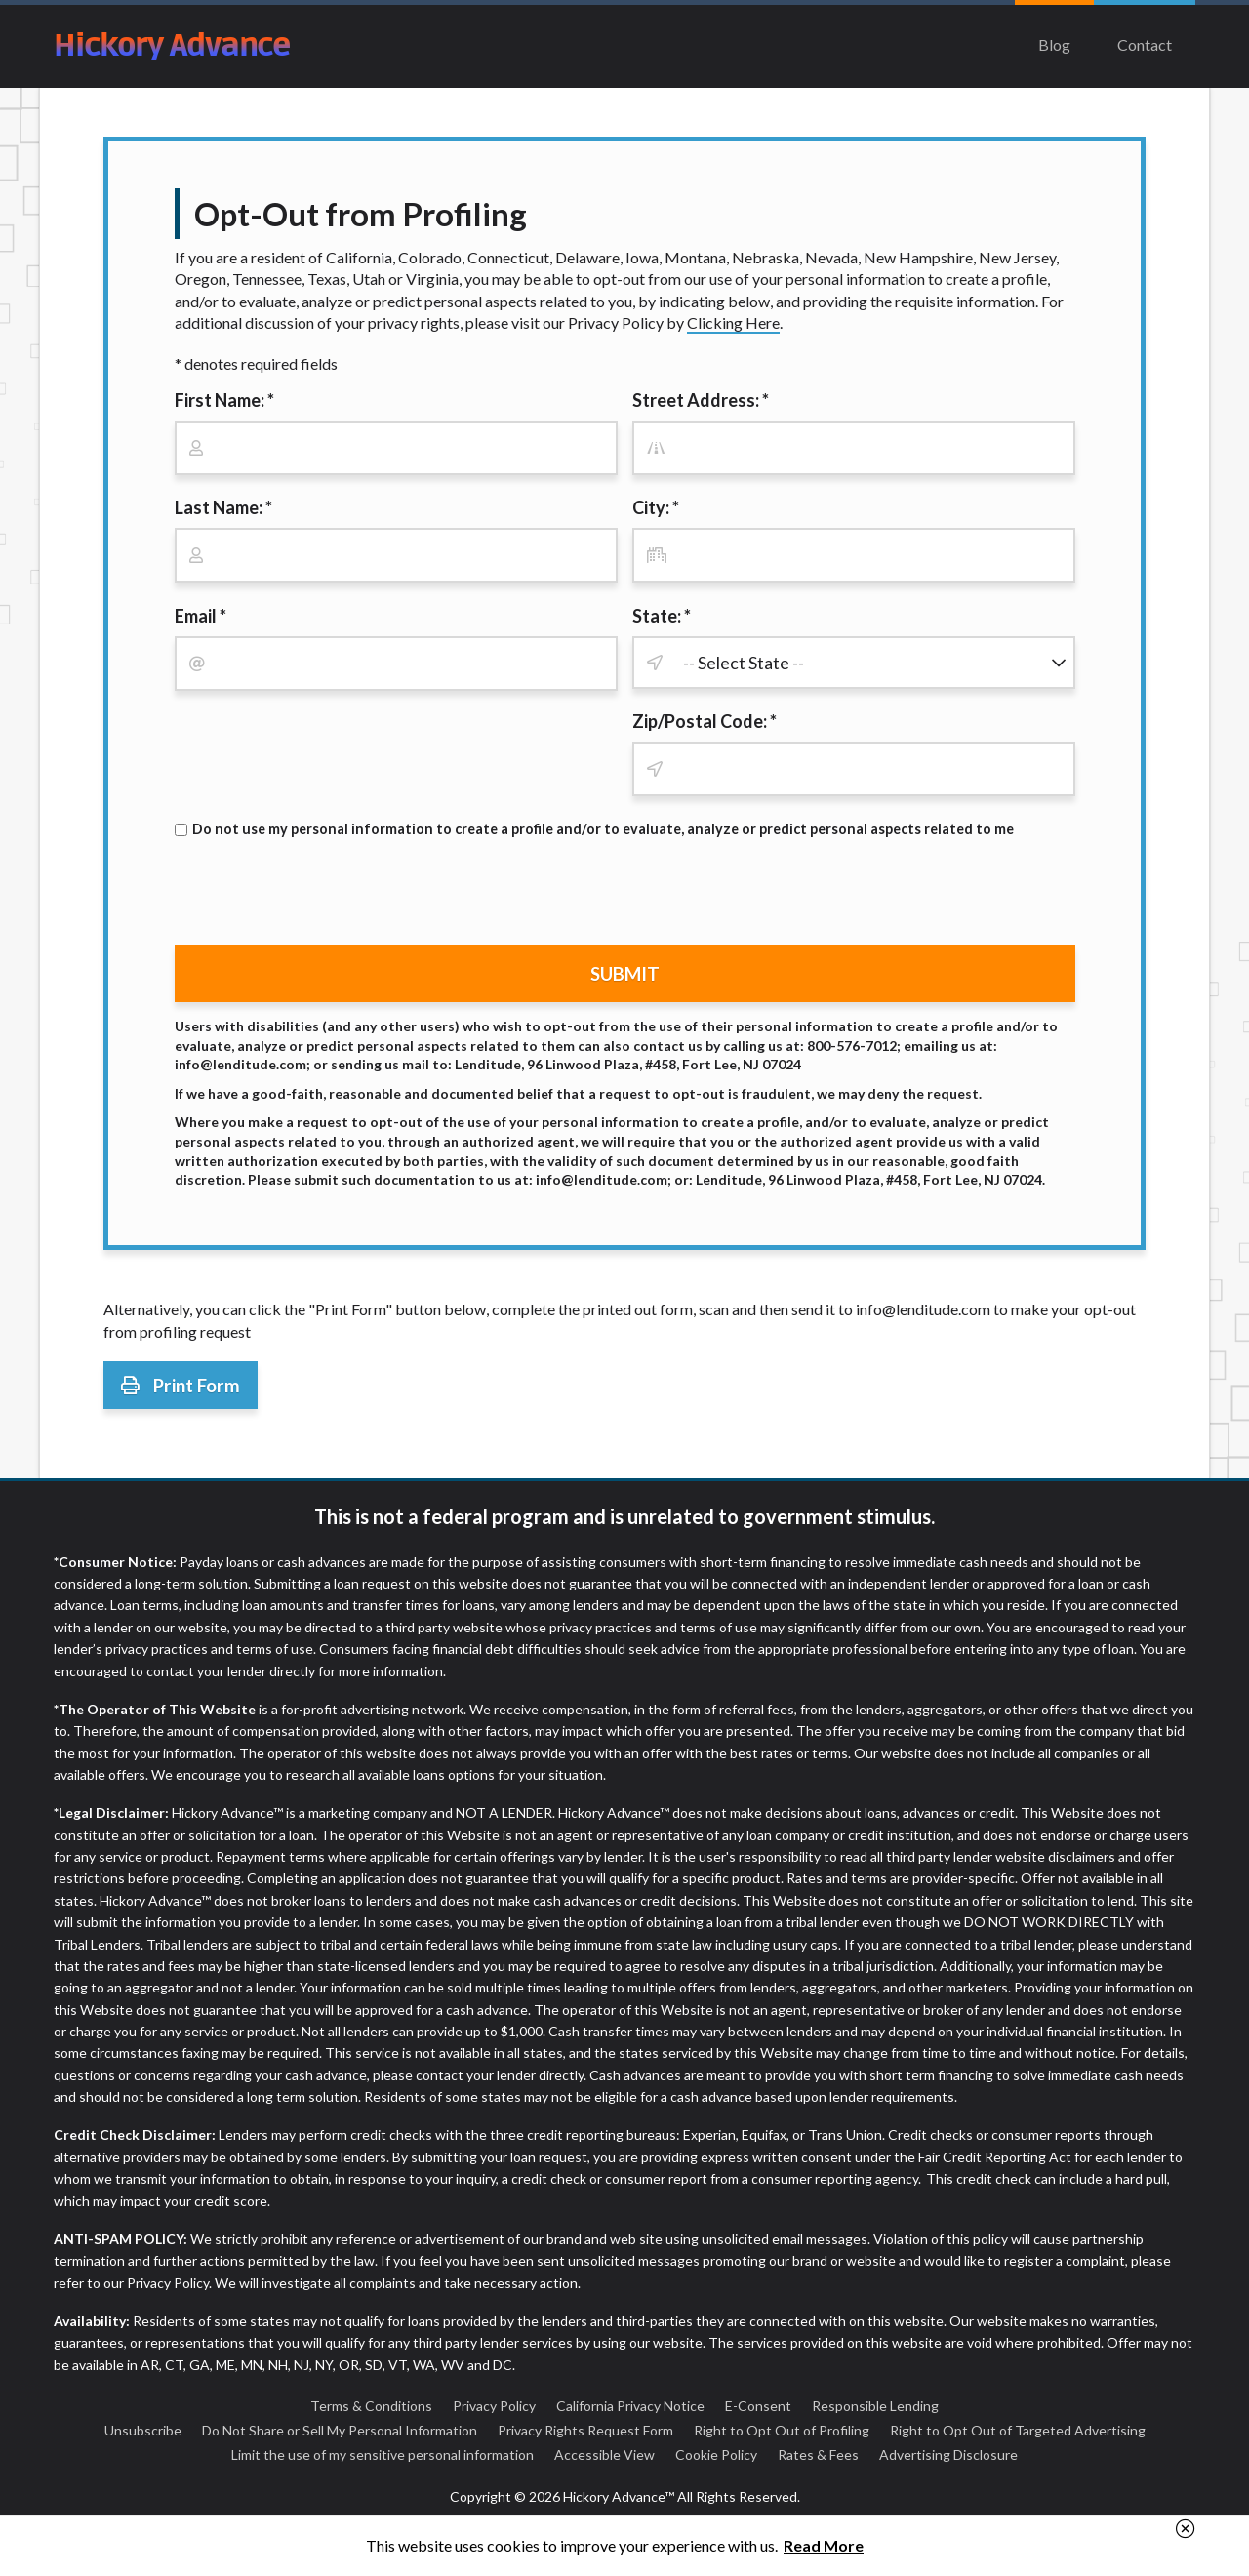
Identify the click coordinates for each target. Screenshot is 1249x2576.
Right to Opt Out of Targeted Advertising (1018, 2430)
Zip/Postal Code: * (704, 721)
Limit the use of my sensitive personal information (382, 2454)
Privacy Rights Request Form (585, 2430)
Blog (1054, 44)
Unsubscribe (142, 2430)
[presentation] (323, 892)
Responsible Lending (875, 2405)
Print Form (180, 1385)
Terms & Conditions (371, 2405)
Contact (1144, 44)
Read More (824, 2545)
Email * (200, 615)
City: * (655, 507)
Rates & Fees (818, 2454)
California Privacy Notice (630, 2405)
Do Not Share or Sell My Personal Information (339, 2430)
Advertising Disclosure (948, 2454)
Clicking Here (733, 322)
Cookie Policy (716, 2454)
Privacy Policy (494, 2405)
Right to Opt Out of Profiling (781, 2430)
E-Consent (758, 2405)
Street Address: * (700, 400)
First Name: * (224, 400)
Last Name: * (223, 507)
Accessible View (604, 2454)
